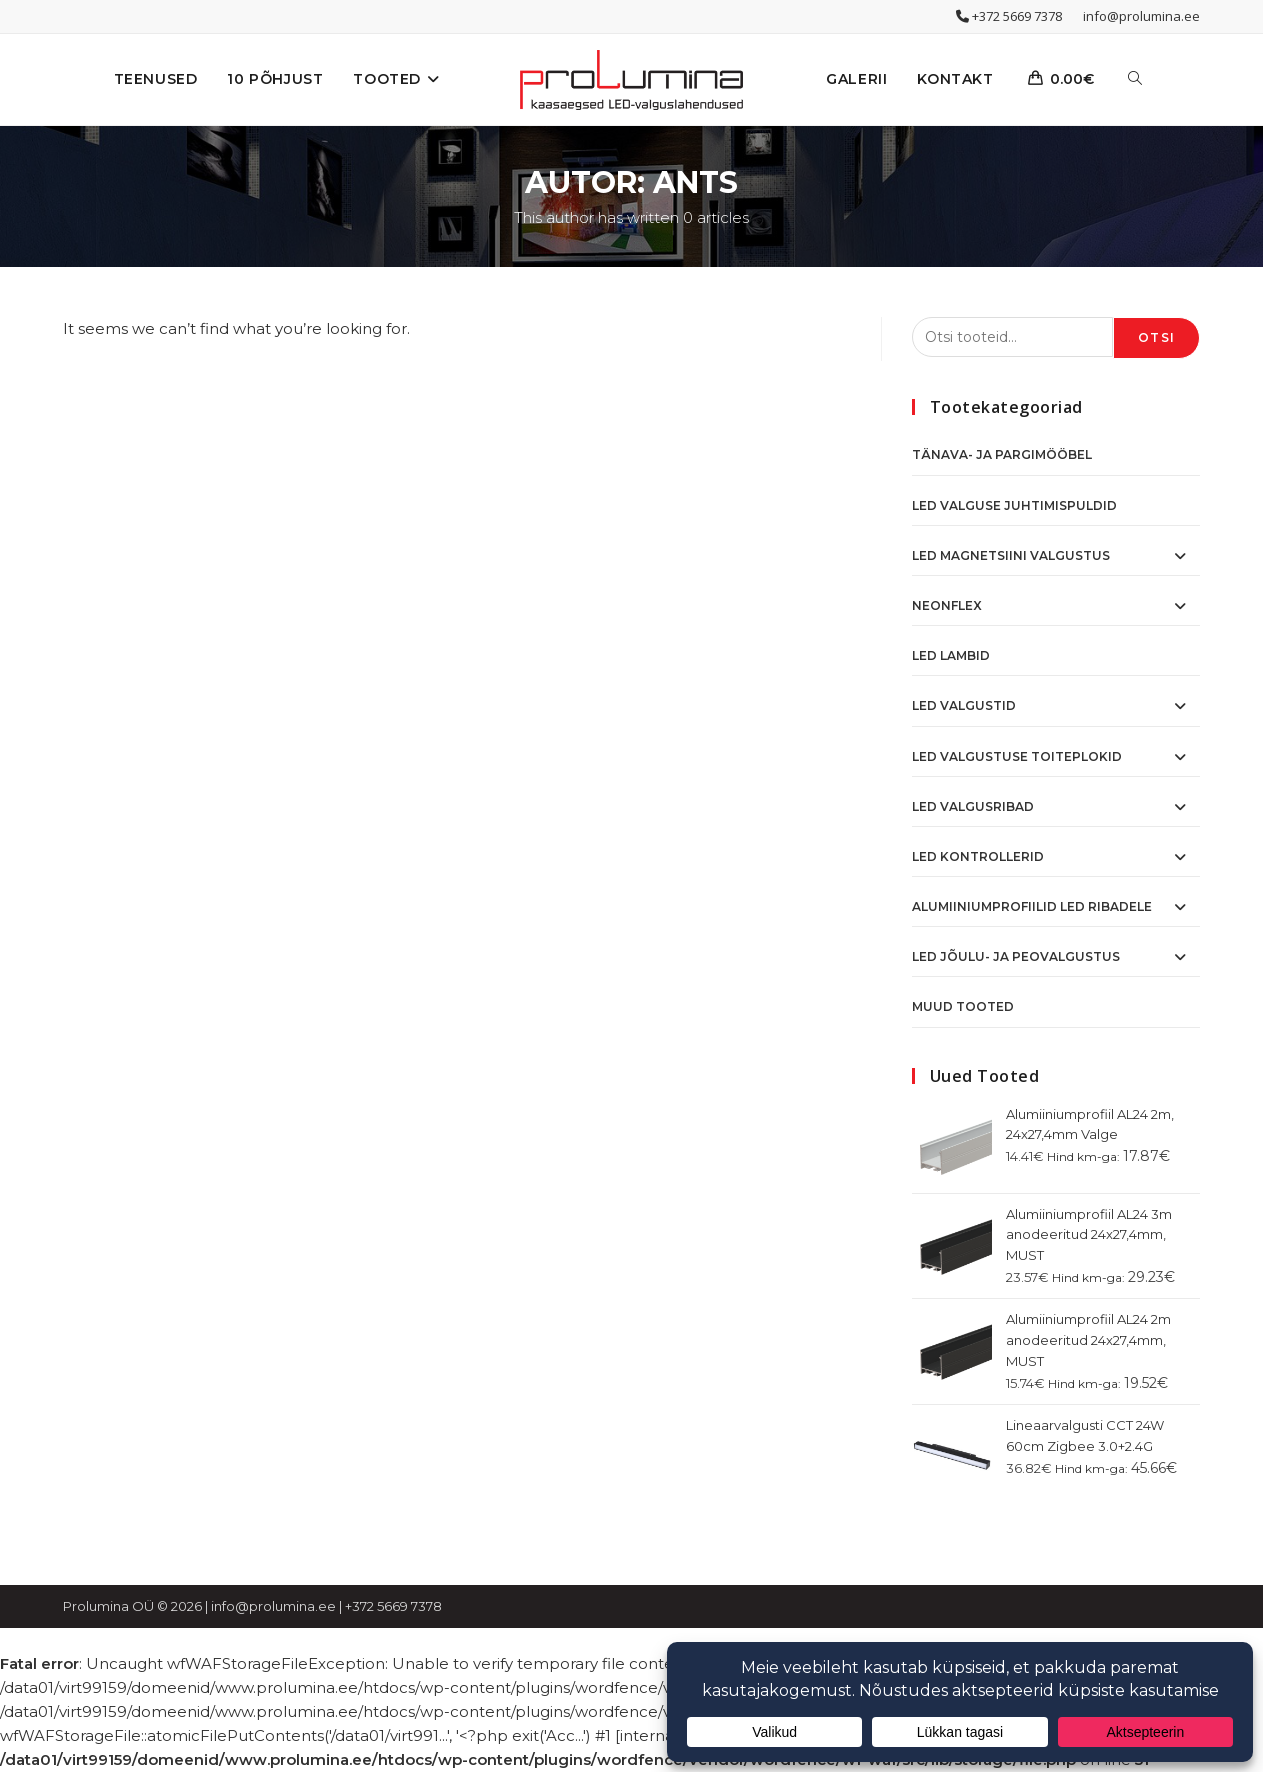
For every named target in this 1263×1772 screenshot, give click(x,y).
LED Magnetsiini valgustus (1011, 555)
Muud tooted (963, 1006)
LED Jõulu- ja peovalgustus (1016, 956)
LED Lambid (951, 655)
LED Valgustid (964, 705)
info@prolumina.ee (1141, 16)
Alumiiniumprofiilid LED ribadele (1032, 906)
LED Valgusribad (973, 806)
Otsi (1156, 337)
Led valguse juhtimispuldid (1014, 505)
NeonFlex (947, 605)
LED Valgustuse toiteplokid (1017, 756)
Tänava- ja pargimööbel (1002, 454)
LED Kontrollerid (978, 856)
